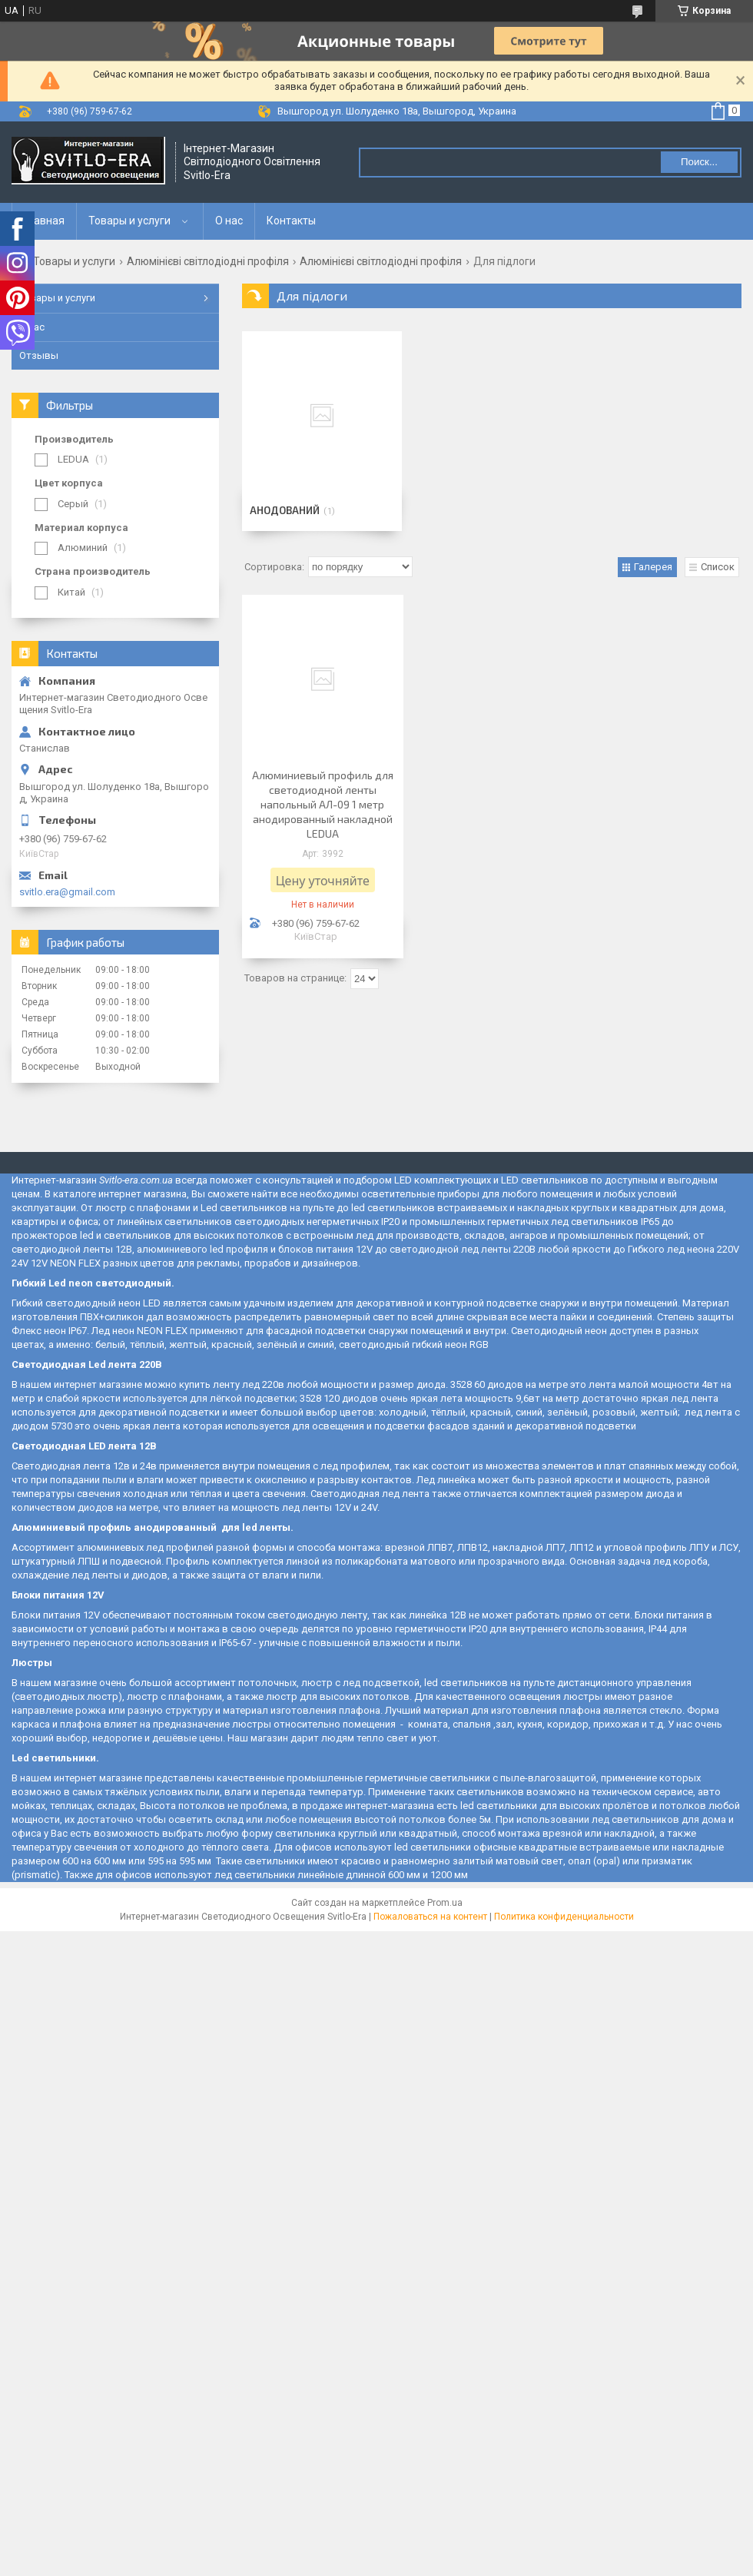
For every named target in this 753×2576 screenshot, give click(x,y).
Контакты (291, 220)
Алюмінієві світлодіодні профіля (208, 261)
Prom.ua (445, 1902)
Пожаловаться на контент (430, 1916)
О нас (229, 220)
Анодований (285, 510)
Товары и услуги (129, 220)
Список (718, 567)
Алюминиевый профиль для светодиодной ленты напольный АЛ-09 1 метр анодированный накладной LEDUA (322, 804)
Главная (44, 220)
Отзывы (38, 355)
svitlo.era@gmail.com (67, 892)
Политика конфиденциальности (564, 1916)
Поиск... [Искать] (699, 162)
